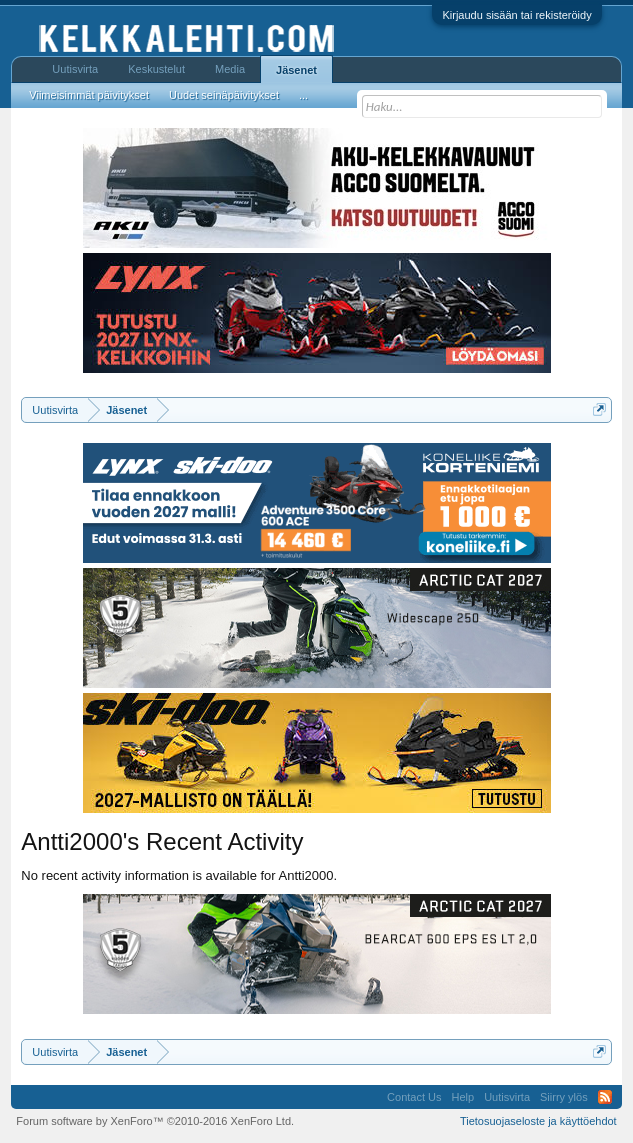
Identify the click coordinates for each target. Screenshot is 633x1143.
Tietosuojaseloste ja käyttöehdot (538, 1121)
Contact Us (414, 1097)
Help (463, 1097)
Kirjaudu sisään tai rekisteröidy (516, 15)
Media (230, 69)
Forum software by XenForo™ (155, 1121)
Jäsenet (296, 70)
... (303, 95)
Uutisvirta (75, 69)
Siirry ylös (564, 1097)
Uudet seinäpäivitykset (224, 95)
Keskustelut (156, 69)
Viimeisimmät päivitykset (89, 95)
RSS (605, 1097)
